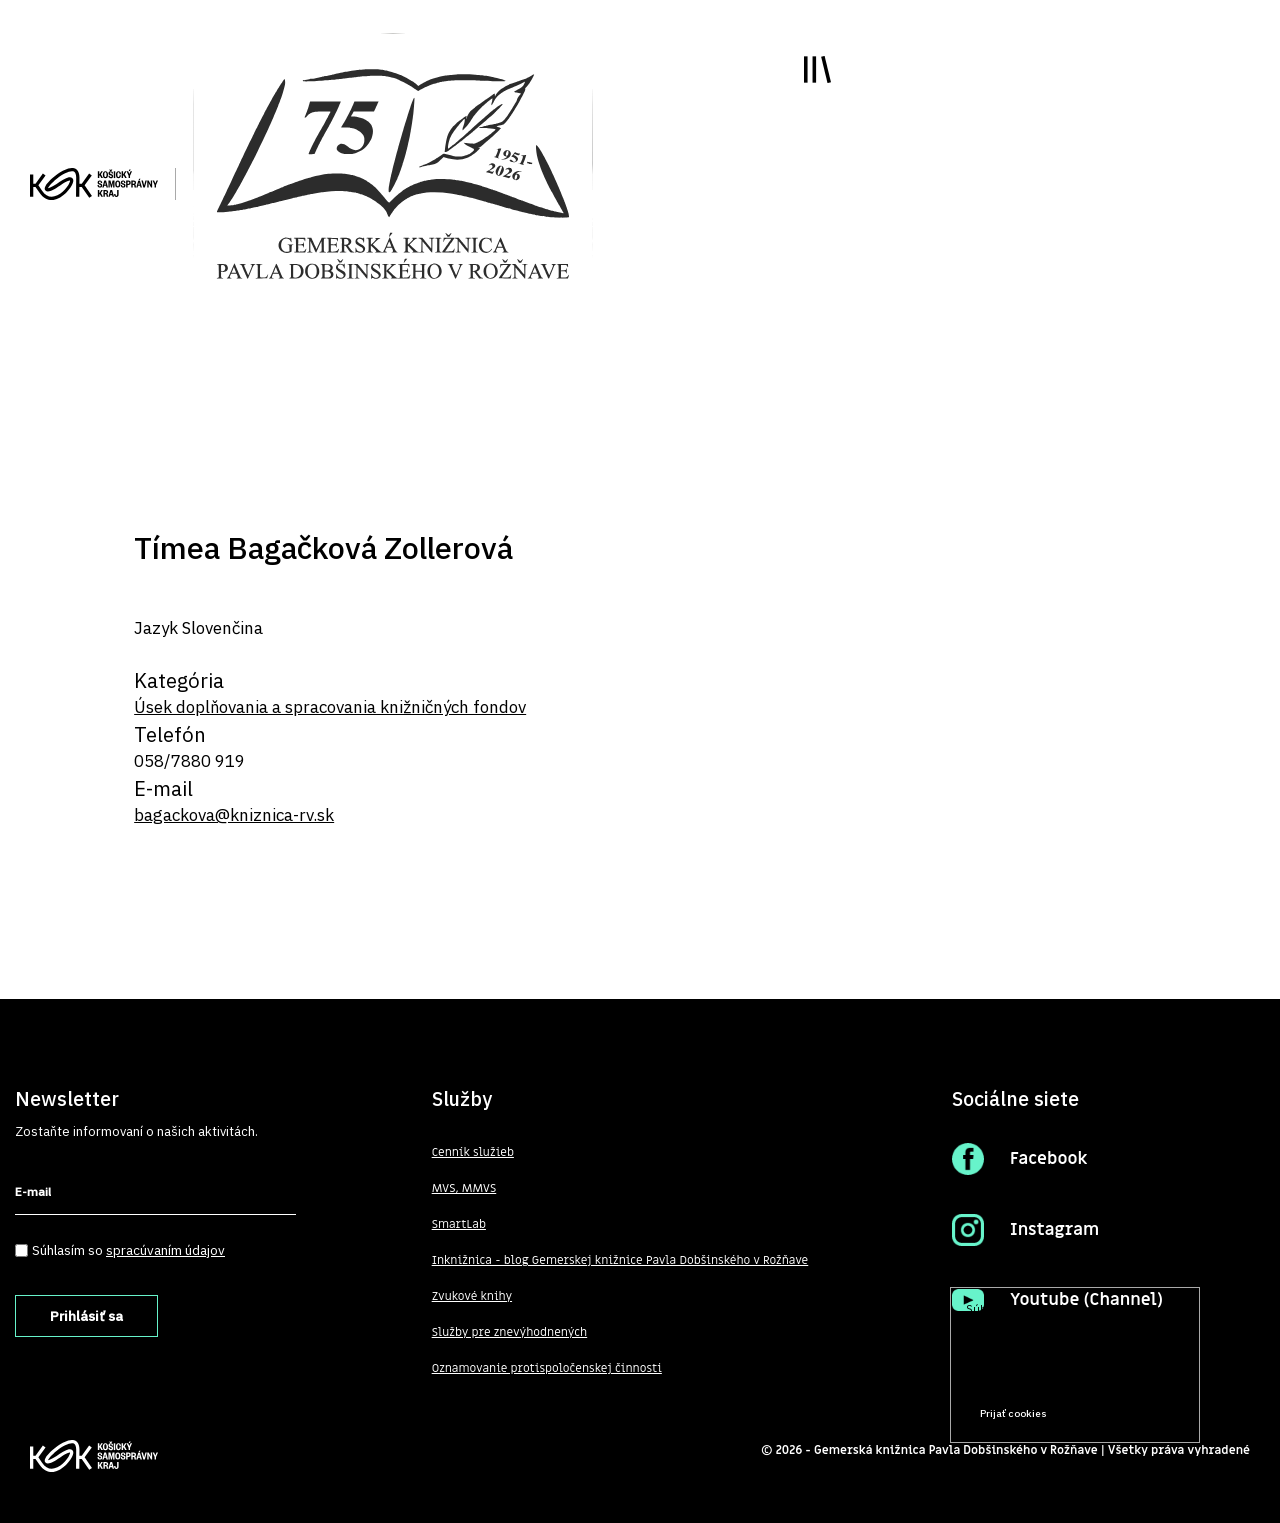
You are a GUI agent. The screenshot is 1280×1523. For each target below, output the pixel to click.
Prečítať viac (1121, 1375)
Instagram (1054, 1230)
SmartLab (459, 1224)
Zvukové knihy (472, 1296)
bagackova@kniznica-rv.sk (234, 815)
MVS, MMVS (464, 1188)
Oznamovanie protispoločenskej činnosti (547, 1368)
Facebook (1049, 1159)
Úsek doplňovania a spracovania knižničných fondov (330, 707)
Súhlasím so (128, 1250)
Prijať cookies (1013, 1413)
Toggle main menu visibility (817, 69)
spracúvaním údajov (165, 1250)
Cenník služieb (473, 1152)
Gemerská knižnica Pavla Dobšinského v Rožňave (956, 1450)
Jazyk (156, 628)
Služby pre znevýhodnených (510, 1332)
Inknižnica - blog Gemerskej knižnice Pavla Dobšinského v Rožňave (620, 1260)
